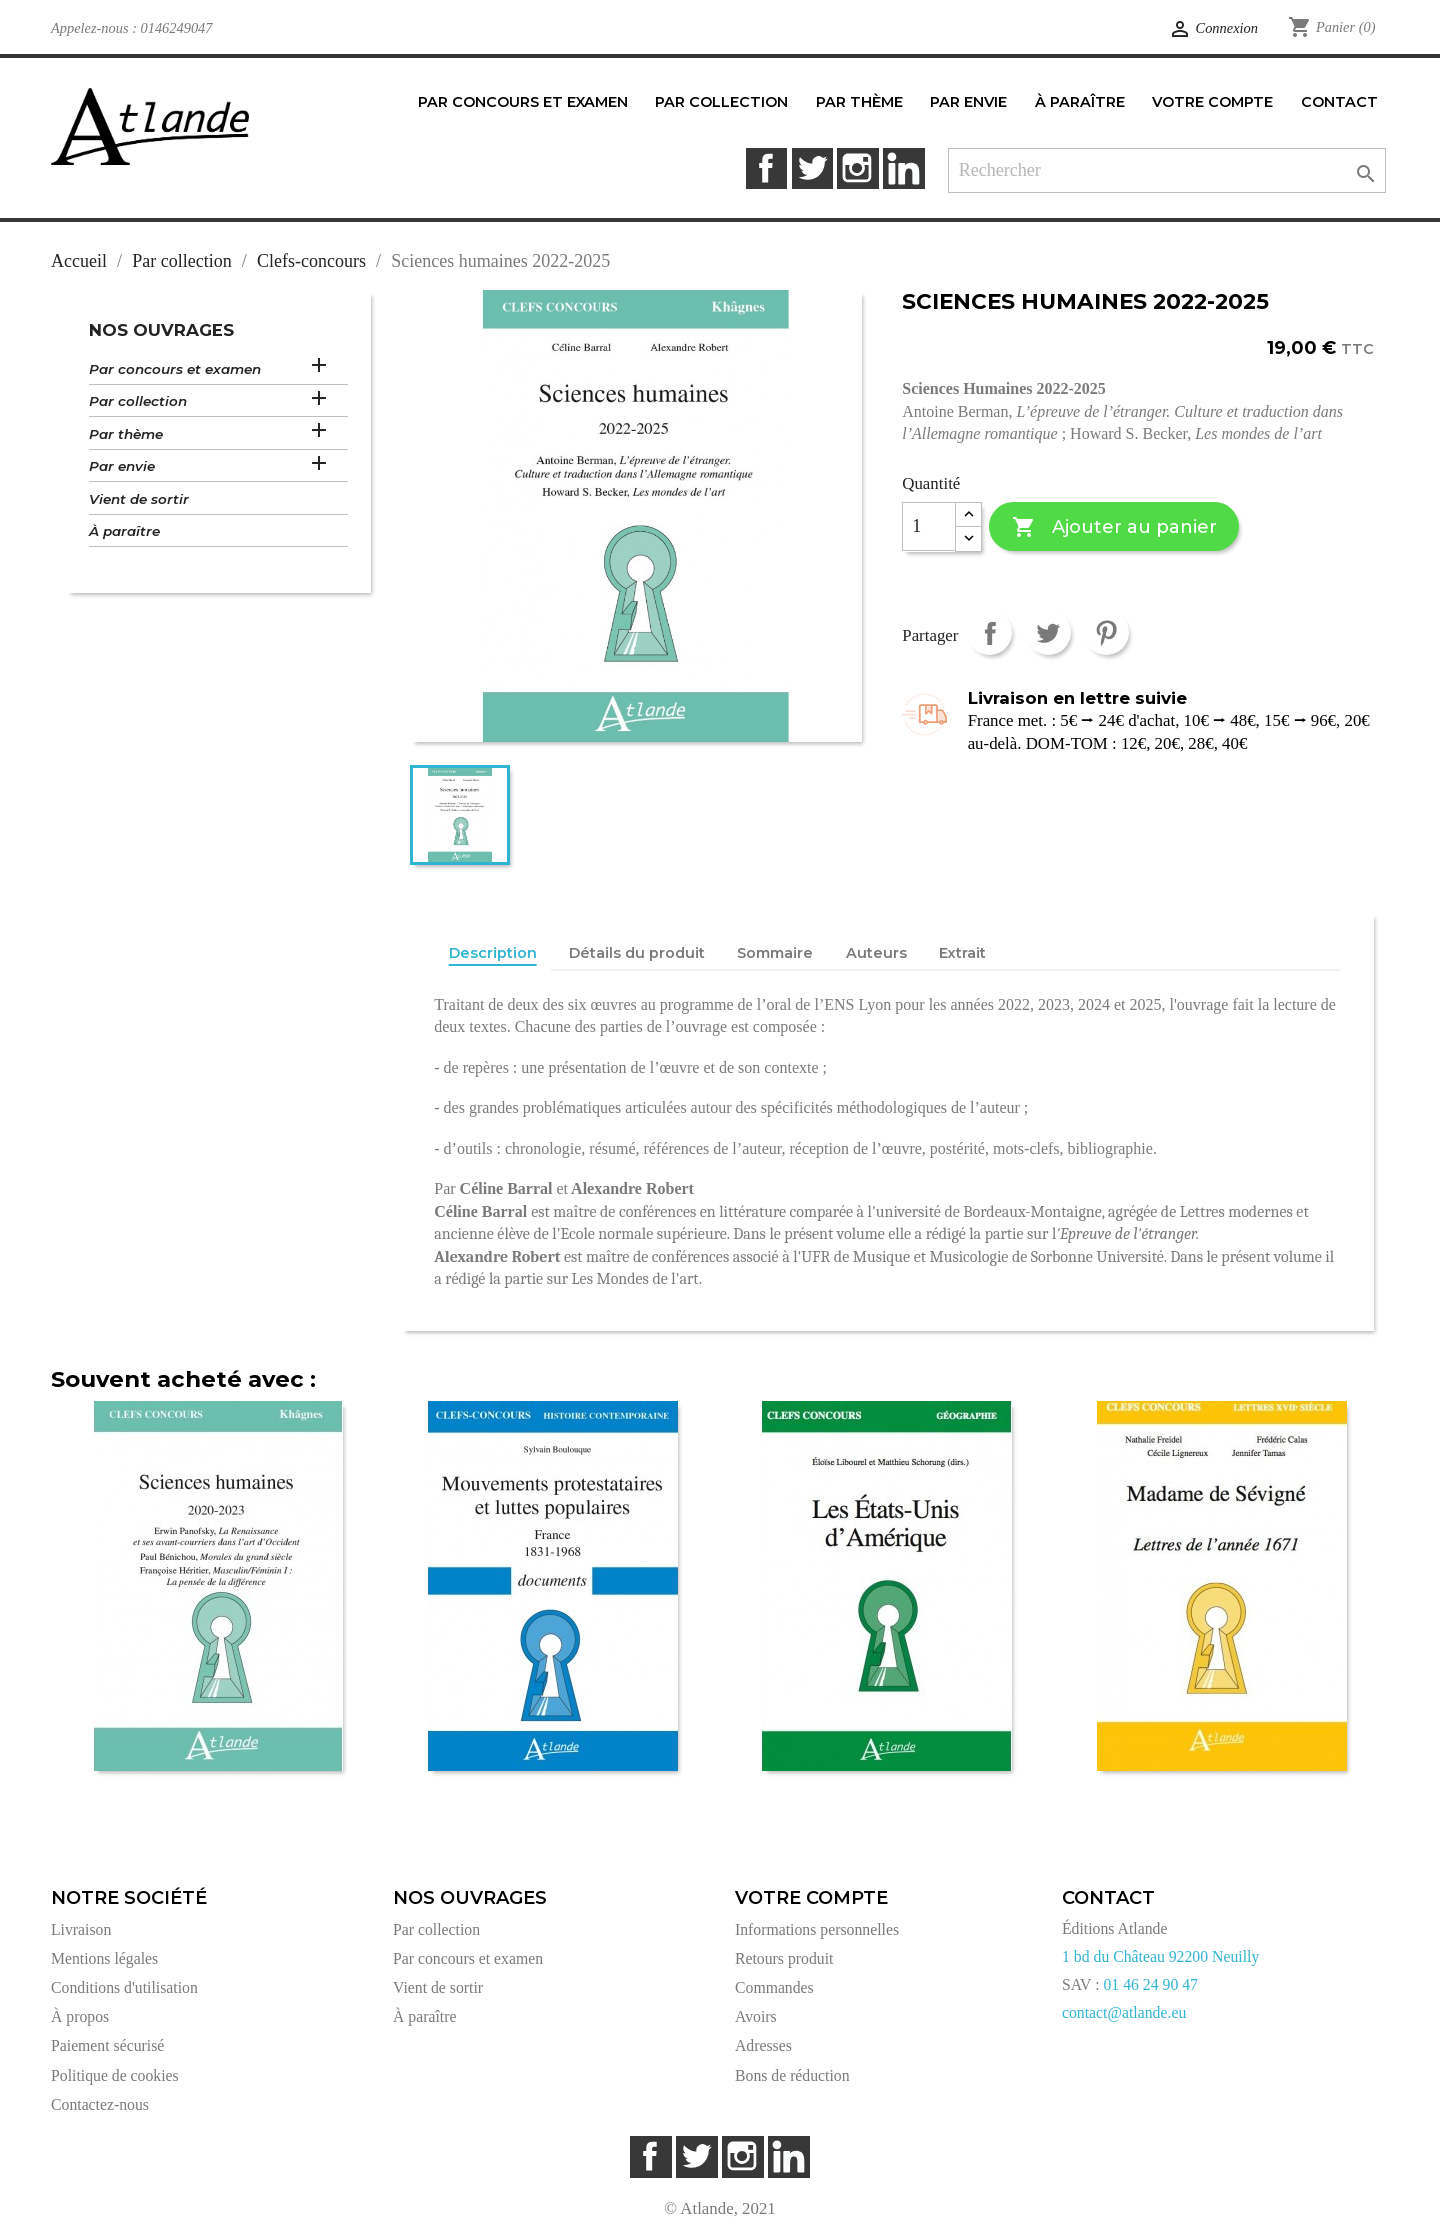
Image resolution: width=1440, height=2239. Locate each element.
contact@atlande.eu (1124, 2012)
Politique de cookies (115, 2075)
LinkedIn (903, 168)
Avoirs (756, 2016)
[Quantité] (929, 527)
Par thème (126, 434)
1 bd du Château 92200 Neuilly (1160, 1956)
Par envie (122, 466)
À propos (80, 2016)
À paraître (124, 531)
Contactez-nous (100, 2104)
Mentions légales (104, 1958)
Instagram (857, 168)
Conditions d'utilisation (124, 1987)
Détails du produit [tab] (637, 953)
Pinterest (1106, 632)
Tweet (1048, 632)
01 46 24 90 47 (1150, 1984)
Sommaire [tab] (775, 953)
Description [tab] (493, 953)
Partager (989, 632)
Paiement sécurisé (107, 2045)
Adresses (763, 2045)
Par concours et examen (175, 369)
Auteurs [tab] (876, 953)
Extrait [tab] (962, 953)
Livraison (81, 1929)
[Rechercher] (1167, 170)
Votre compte (811, 1898)
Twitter (812, 168)
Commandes (774, 1987)
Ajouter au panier (1114, 527)
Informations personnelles (817, 1929)
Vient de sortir (139, 499)
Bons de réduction (792, 2075)
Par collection (138, 401)
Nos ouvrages (161, 330)
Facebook (766, 168)
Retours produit (784, 1958)
